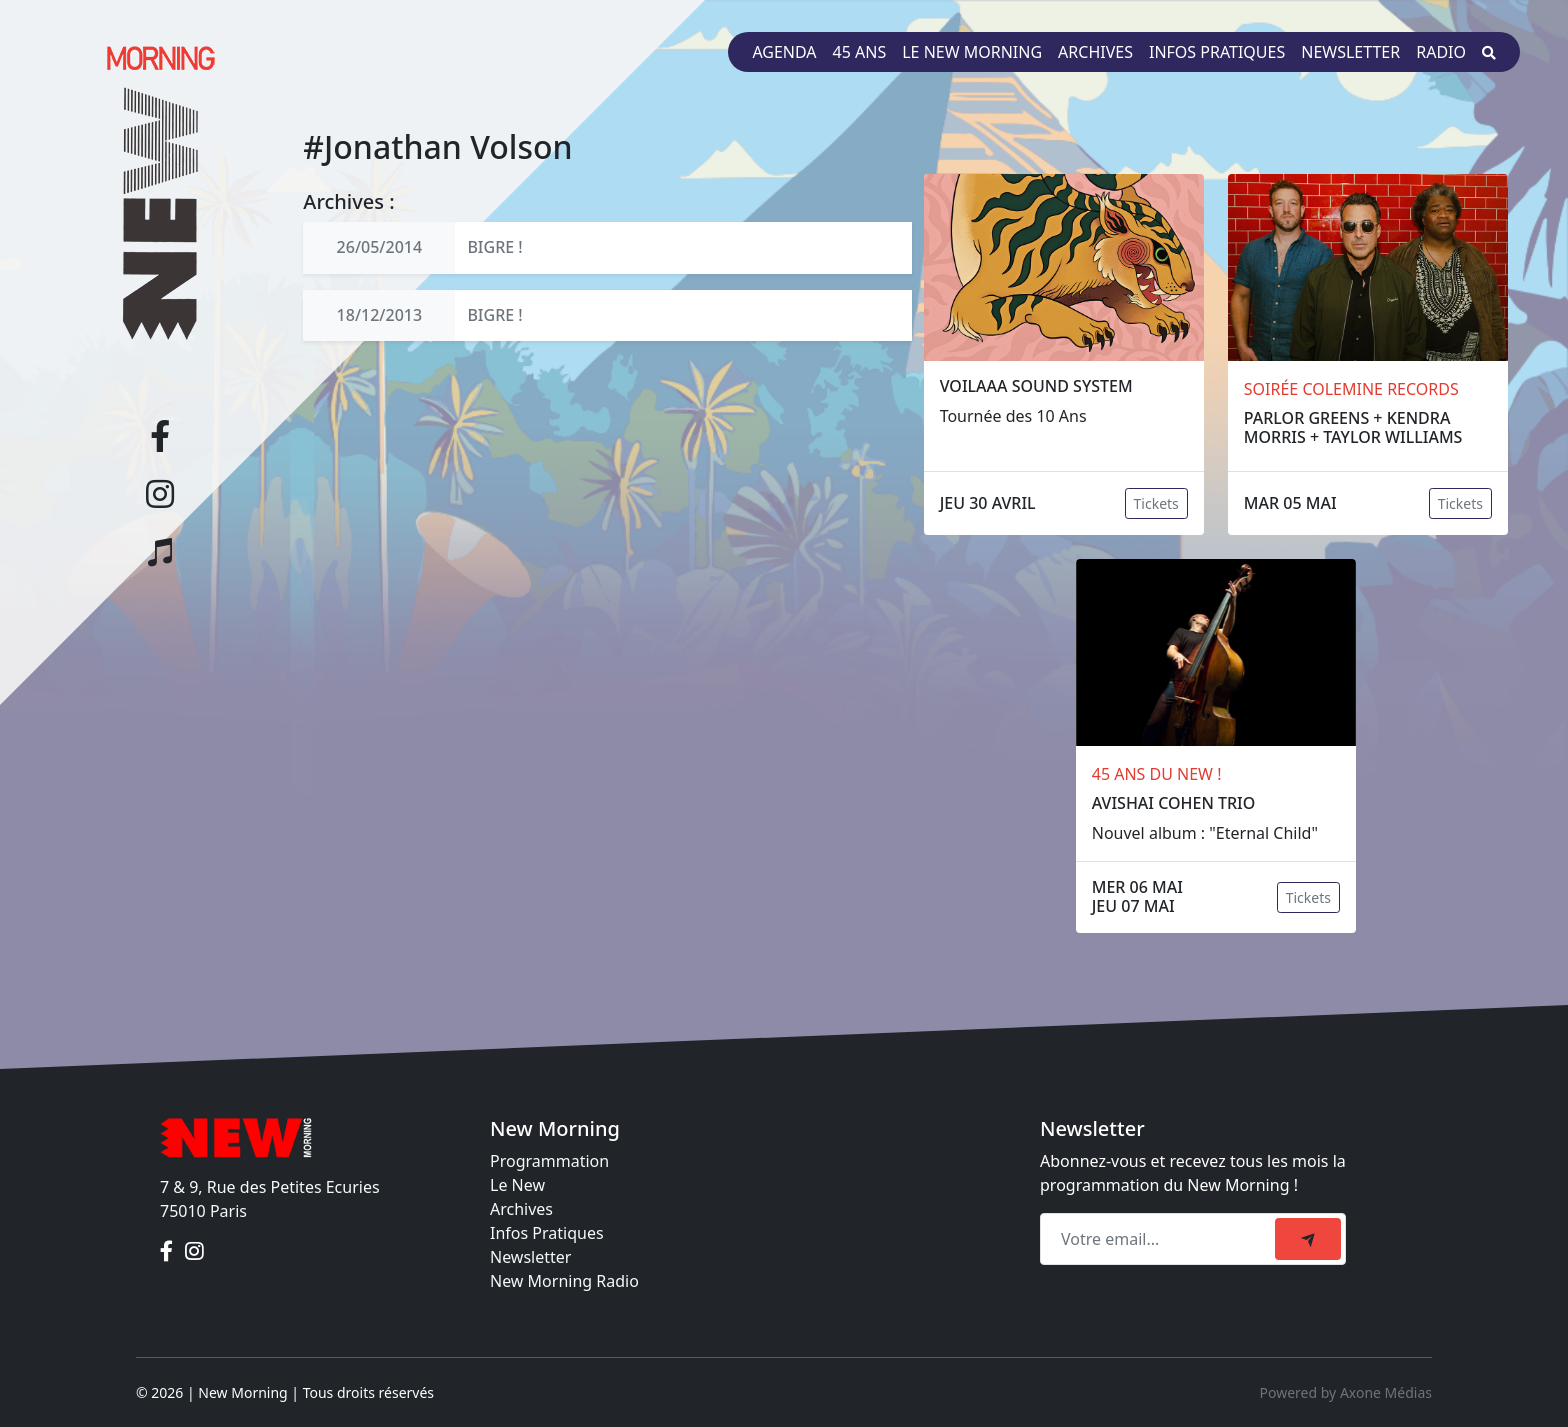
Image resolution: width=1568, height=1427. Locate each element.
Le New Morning (972, 52)
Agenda (784, 52)
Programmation (549, 1161)
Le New (517, 1185)
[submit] (1308, 1239)
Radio (1441, 52)
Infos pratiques (1217, 52)
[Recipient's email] (1160, 1239)
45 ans (860, 52)
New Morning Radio (564, 1281)
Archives (1095, 52)
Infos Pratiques (547, 1233)
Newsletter (1350, 52)
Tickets (1156, 503)
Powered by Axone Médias (1346, 1392)
